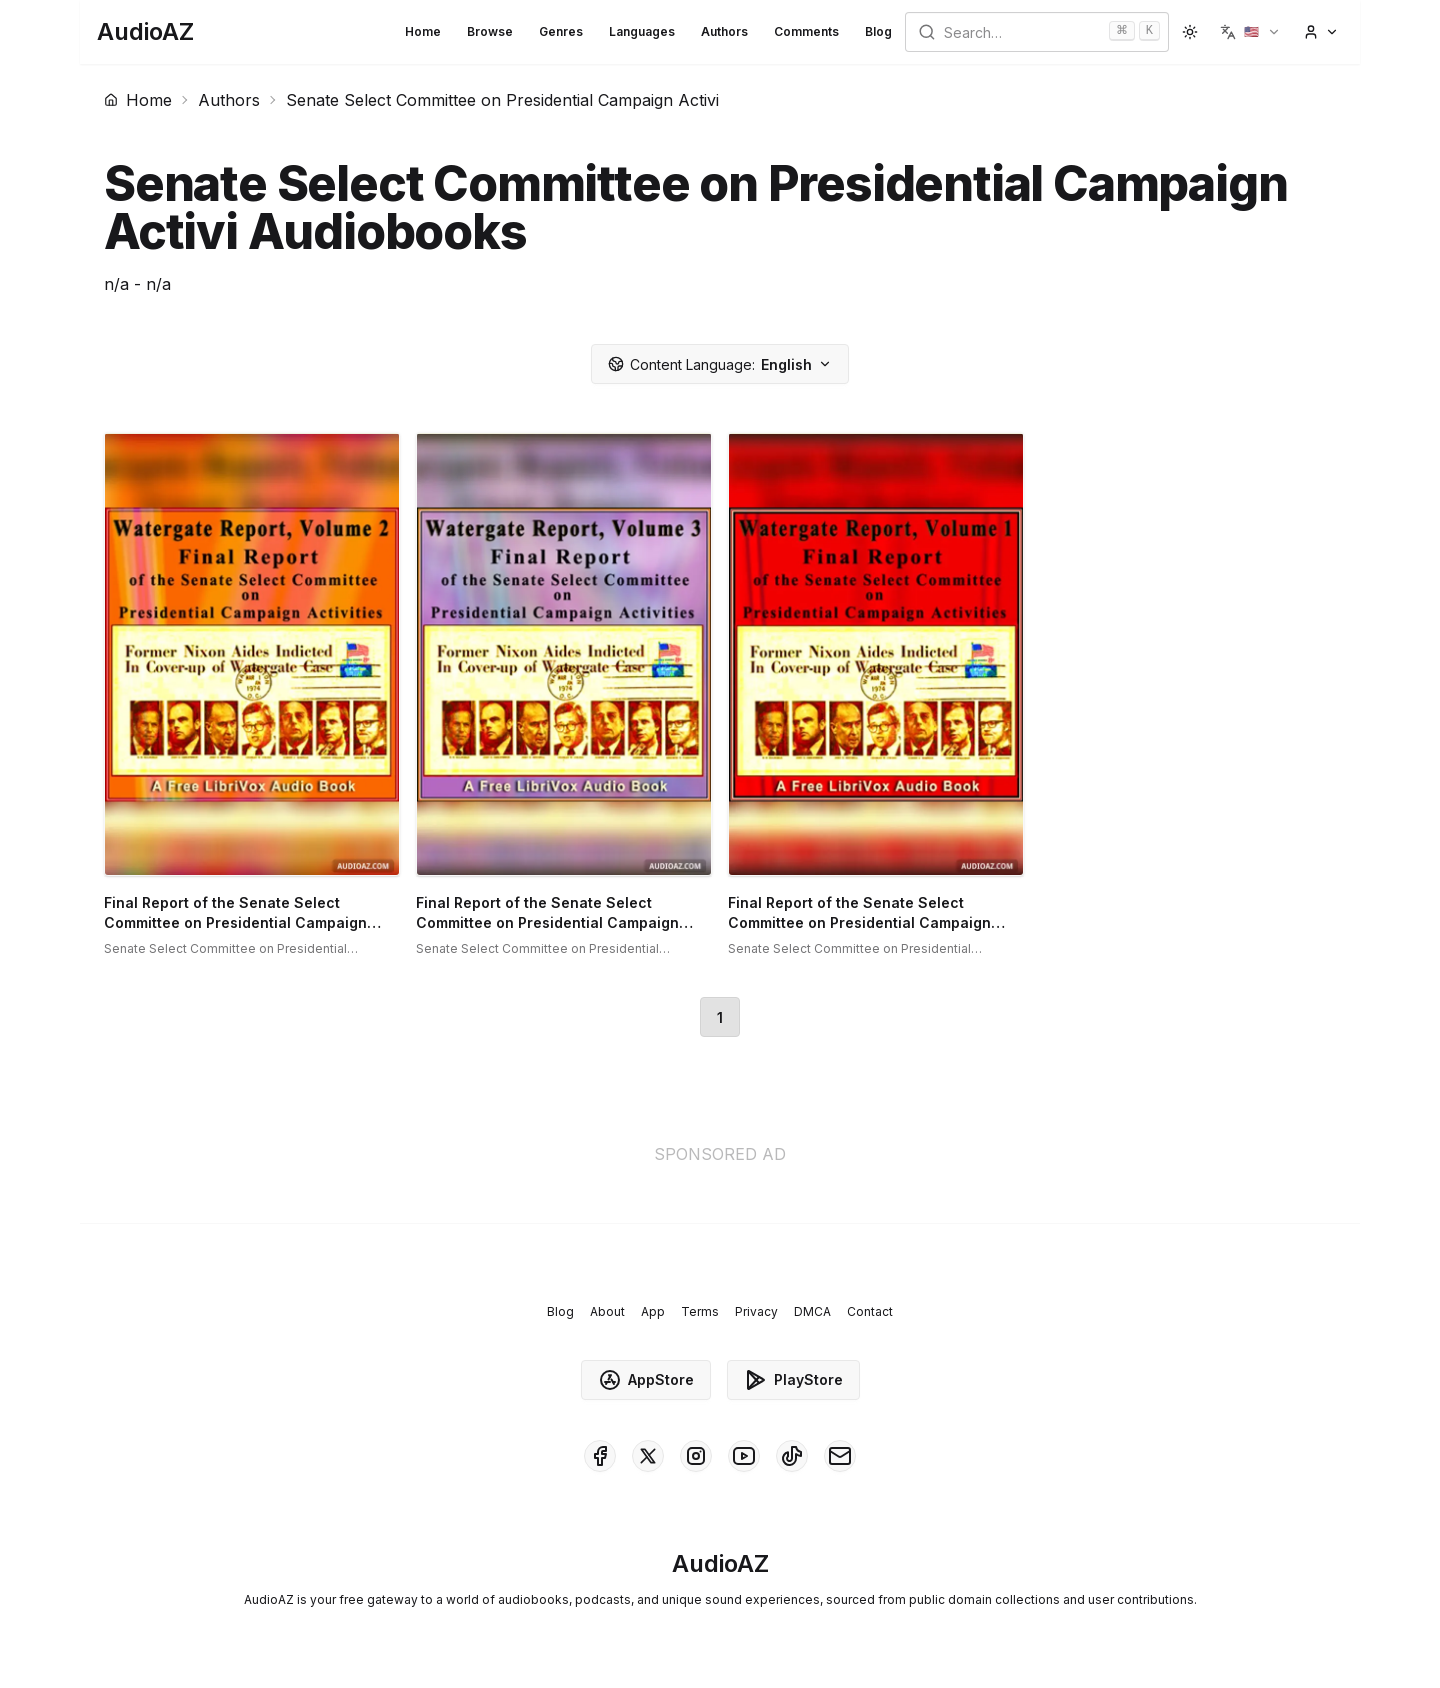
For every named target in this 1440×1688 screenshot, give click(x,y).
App (653, 1311)
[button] (1250, 32)
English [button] (720, 364)
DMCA (812, 1311)
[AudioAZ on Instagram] (696, 1456)
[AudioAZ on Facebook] (600, 1456)
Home (423, 31)
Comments (806, 31)
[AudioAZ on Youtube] (744, 1456)
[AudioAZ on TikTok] (792, 1456)
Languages (642, 31)
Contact (870, 1311)
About (607, 1311)
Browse (490, 31)
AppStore (646, 1380)
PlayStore (793, 1380)
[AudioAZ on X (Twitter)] (648, 1456)
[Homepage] (145, 32)
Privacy (756, 1311)
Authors (724, 31)
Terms (700, 1311)
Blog (878, 31)
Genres (561, 31)
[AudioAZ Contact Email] (840, 1456)
